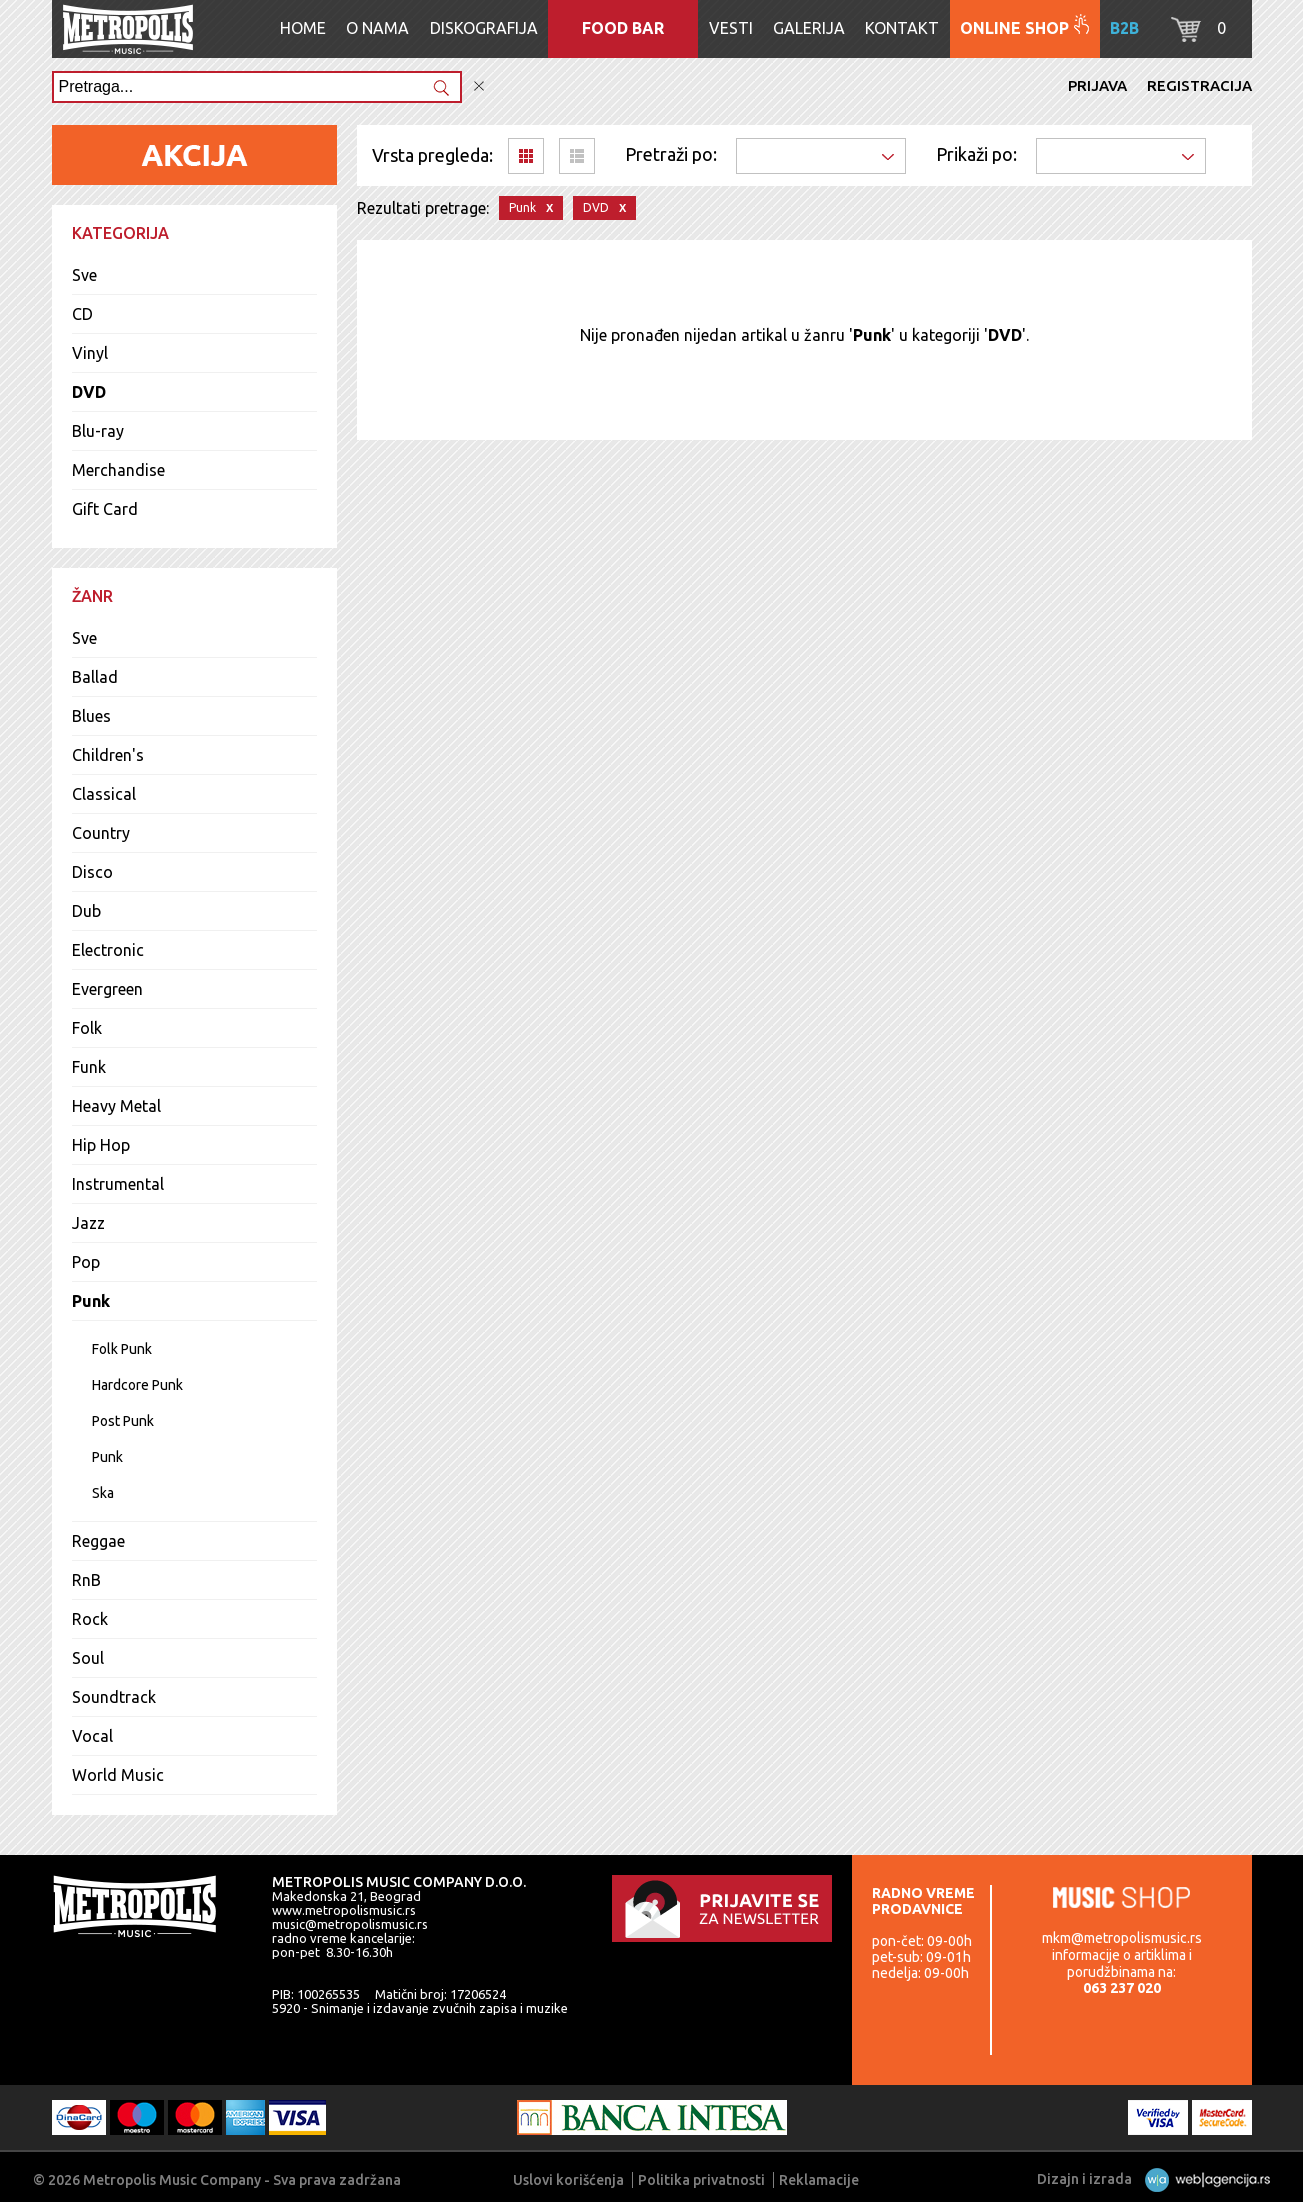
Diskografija (484, 28)
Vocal (92, 1736)
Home (303, 28)
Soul (88, 1658)
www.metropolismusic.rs (344, 1910)
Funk (89, 1067)
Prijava (1097, 85)
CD (82, 314)
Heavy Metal (116, 1106)
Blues (91, 716)
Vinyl (90, 353)
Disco (92, 872)
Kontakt (902, 28)
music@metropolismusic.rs (350, 1924)
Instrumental (118, 1184)
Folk (87, 1028)
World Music (118, 1775)
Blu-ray (98, 431)
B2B (1124, 28)
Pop (86, 1262)
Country (101, 833)
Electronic (108, 950)
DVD (89, 392)
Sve (84, 275)
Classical (104, 794)
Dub (86, 911)
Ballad (95, 677)
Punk (91, 1301)
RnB (86, 1580)
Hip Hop (101, 1145)
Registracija (1199, 85)
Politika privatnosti (701, 2180)
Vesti (731, 28)
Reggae (98, 1541)
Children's (108, 755)
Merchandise (118, 470)
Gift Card (105, 509)
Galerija (809, 28)
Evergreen (107, 989)
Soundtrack (114, 1697)
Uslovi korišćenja (568, 2180)
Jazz (88, 1223)
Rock (90, 1619)
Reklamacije (819, 2180)
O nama (377, 28)
